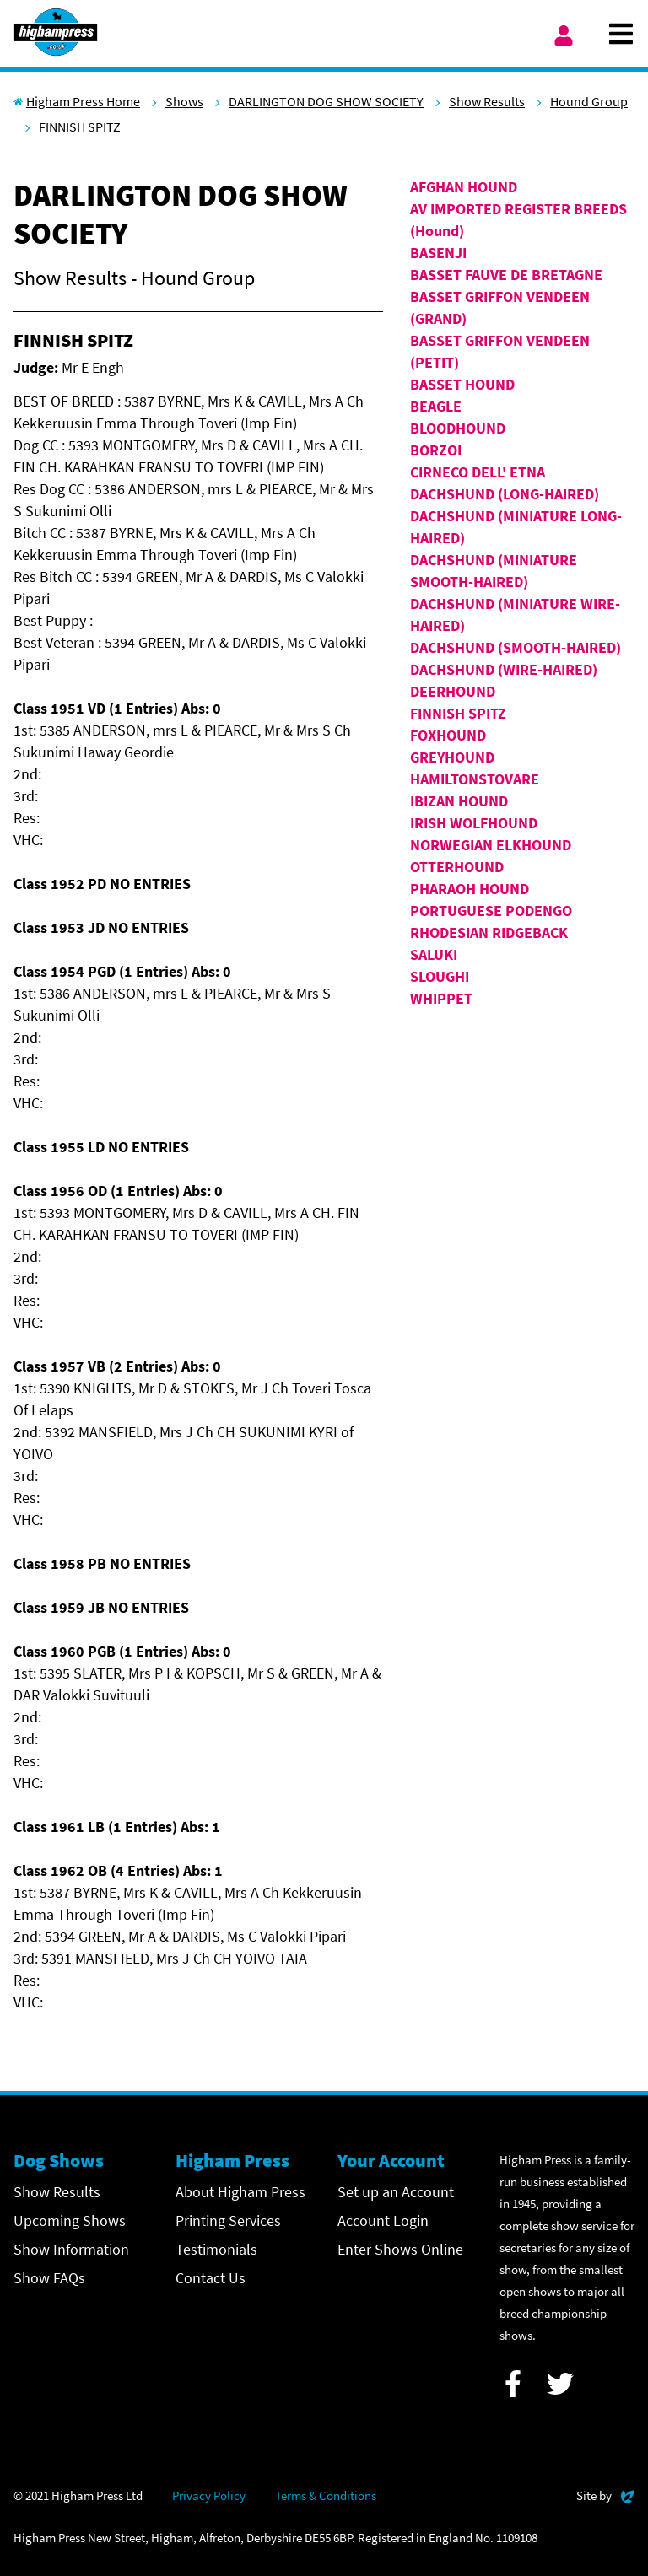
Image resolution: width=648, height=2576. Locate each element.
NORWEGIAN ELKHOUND (490, 844)
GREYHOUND (452, 757)
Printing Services (228, 2220)
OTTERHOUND (457, 866)
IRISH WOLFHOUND (473, 823)
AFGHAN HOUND (463, 187)
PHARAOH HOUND (469, 888)
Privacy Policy (209, 2495)
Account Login (383, 2220)
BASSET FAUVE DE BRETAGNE (506, 274)
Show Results (487, 101)
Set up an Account (396, 2191)
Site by (605, 2493)
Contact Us (211, 2278)
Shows (184, 101)
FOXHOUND (448, 735)
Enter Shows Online (400, 2249)
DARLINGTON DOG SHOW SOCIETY (326, 101)
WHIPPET (441, 998)
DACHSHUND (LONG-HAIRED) (504, 494)
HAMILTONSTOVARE (474, 779)
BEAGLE (436, 406)
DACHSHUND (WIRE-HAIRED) (503, 669)
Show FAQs (49, 2278)
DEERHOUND (452, 691)
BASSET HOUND (462, 384)
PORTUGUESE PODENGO (491, 910)
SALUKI (433, 954)
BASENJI (438, 252)
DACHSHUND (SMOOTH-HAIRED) (515, 647)
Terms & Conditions (325, 2495)
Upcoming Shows (70, 2220)
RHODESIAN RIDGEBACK (489, 932)
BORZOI (436, 450)
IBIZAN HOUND (459, 801)
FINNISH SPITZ (458, 713)
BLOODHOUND (457, 428)
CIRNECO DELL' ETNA (477, 472)
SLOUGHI (439, 976)
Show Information (71, 2249)
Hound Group (589, 101)
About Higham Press (240, 2191)
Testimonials (216, 2249)
